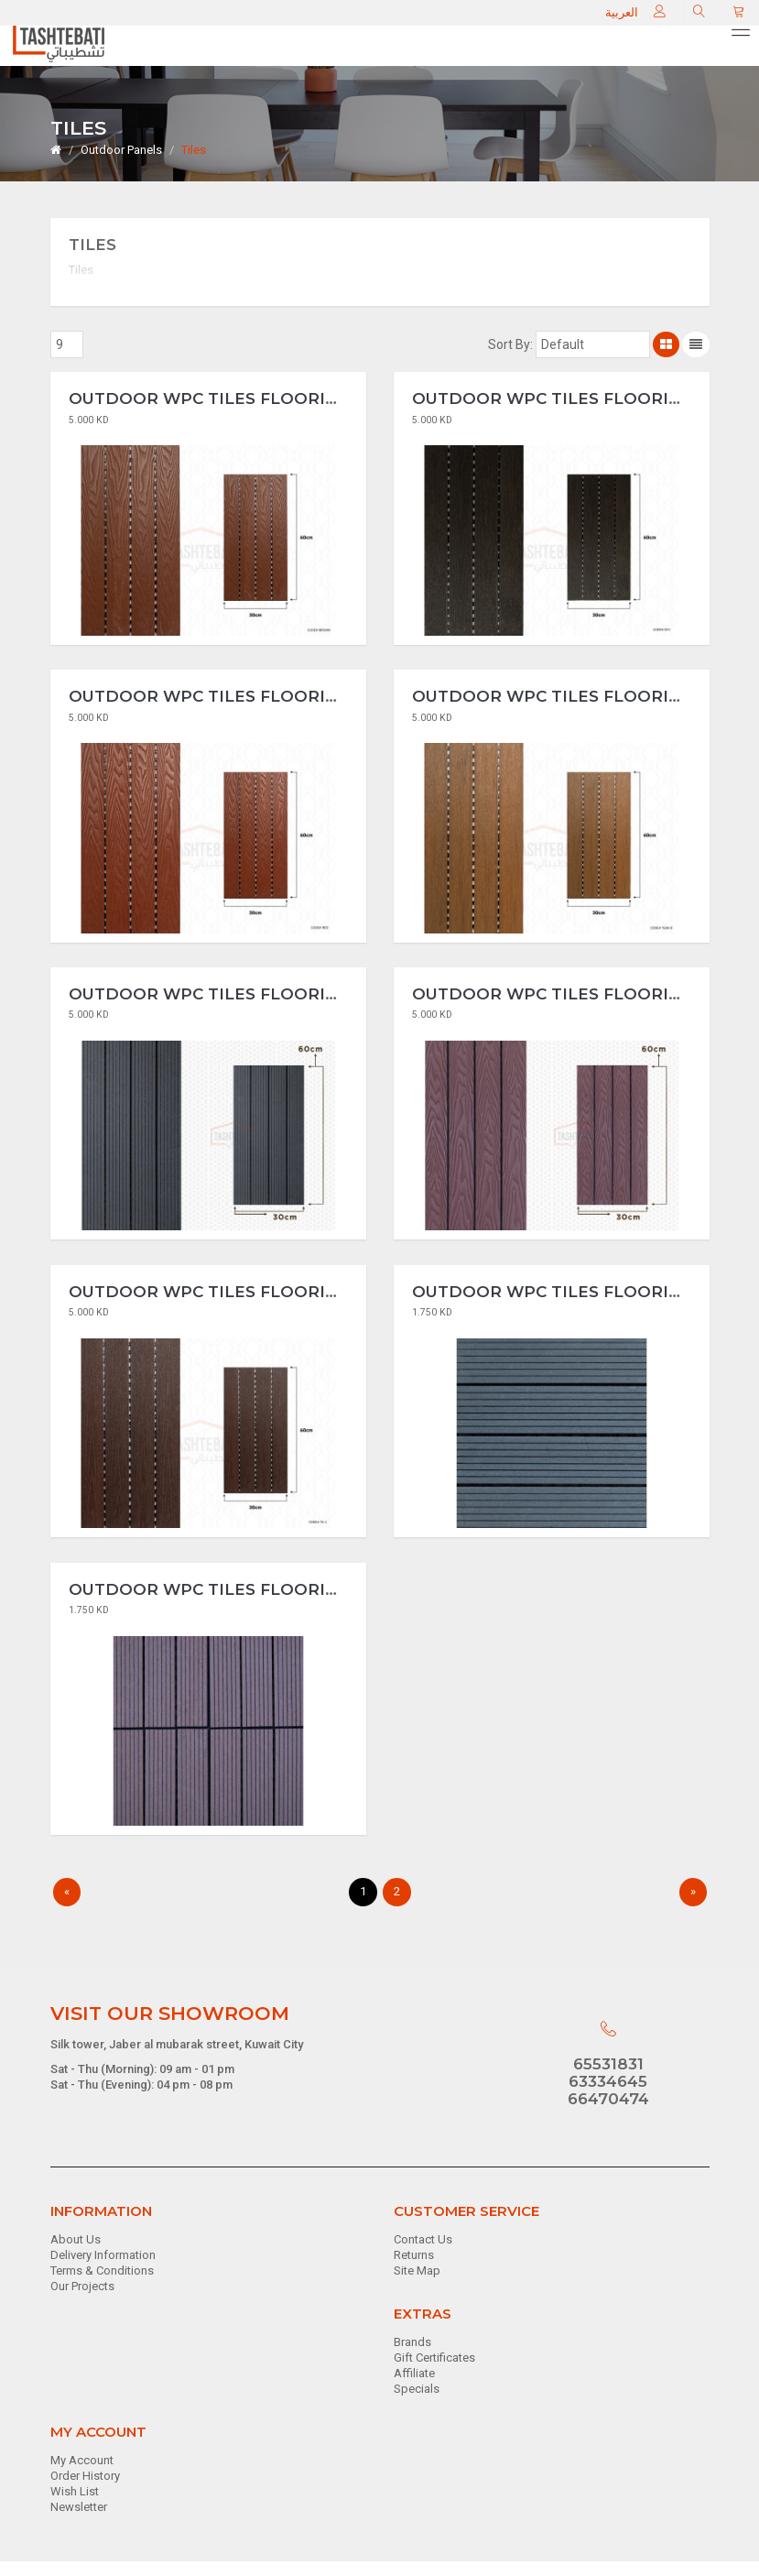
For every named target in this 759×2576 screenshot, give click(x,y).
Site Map (417, 2285)
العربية (624, 12)
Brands (412, 2357)
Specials (416, 2403)
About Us (75, 2255)
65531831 (608, 2079)
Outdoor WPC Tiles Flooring (209, 401)
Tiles (193, 150)
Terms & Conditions (102, 2285)
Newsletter (78, 2522)
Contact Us (423, 2255)
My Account (82, 2476)
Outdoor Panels (121, 150)
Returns (414, 2269)
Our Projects (82, 2301)
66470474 (608, 2113)
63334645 (608, 2096)
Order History (85, 2491)
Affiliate (414, 2389)
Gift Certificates (434, 2373)
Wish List (74, 2507)
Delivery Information (103, 2269)
